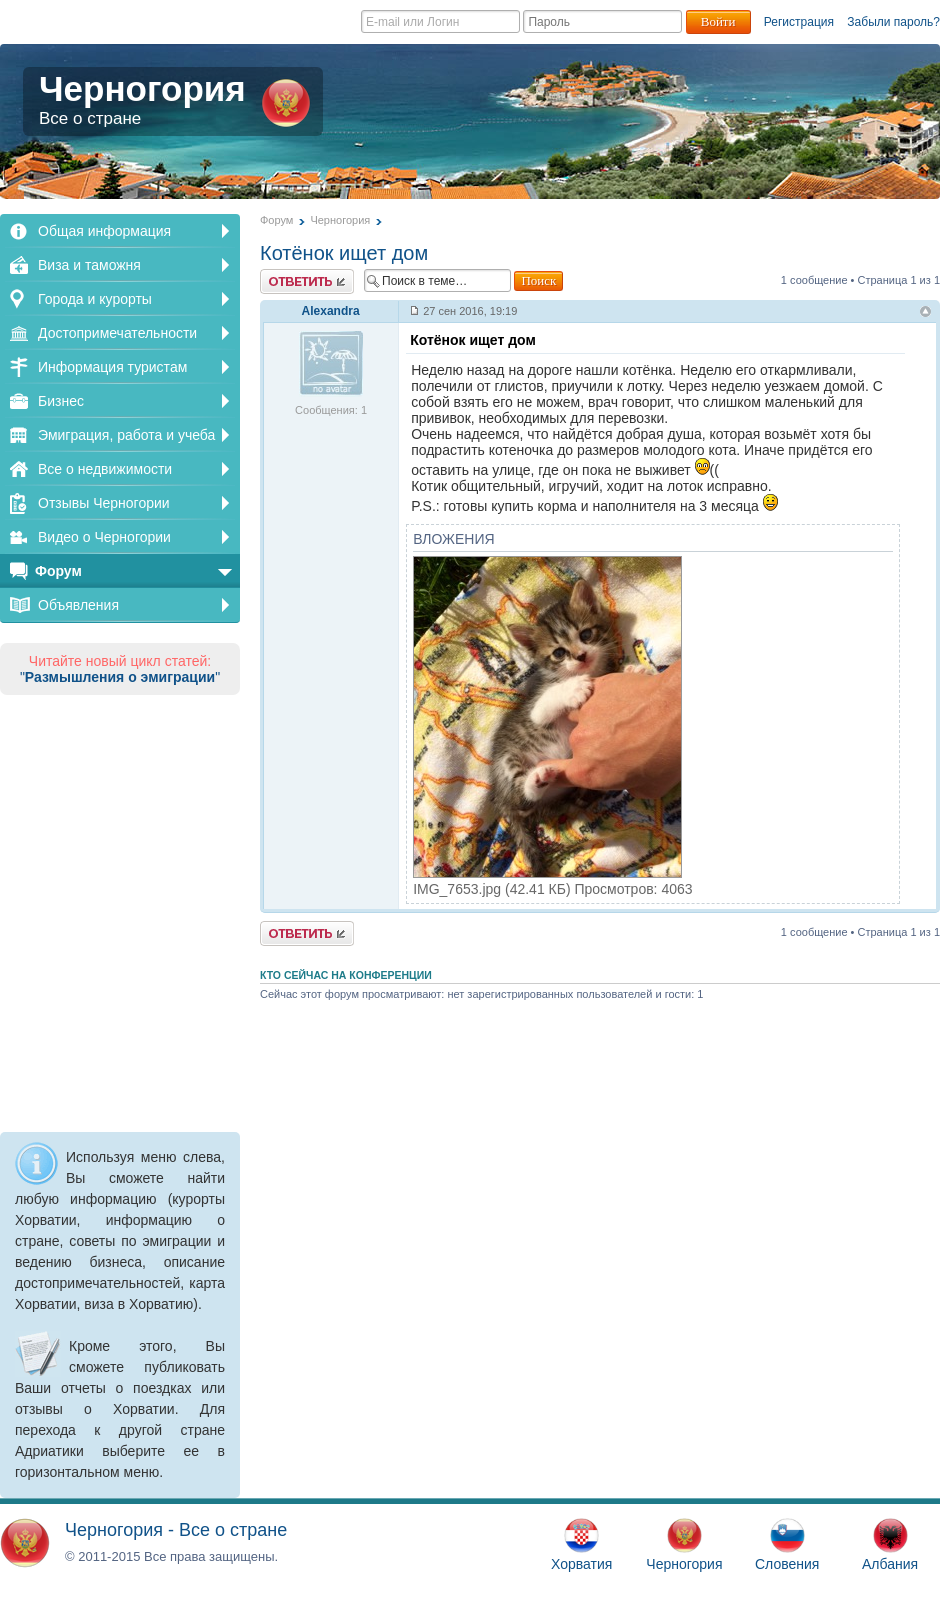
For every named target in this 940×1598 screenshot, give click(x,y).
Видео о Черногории (104, 537)
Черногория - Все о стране (176, 1530)
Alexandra (331, 311)
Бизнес (61, 401)
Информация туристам (112, 367)
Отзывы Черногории (104, 503)
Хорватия (581, 1545)
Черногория (175, 99)
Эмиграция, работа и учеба (126, 435)
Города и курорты (95, 299)
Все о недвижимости (105, 469)
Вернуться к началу (925, 313)
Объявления (78, 605)
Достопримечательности (117, 333)
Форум (58, 571)
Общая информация (104, 231)
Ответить (307, 281)
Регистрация (799, 22)
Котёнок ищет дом (344, 253)
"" (120, 677)
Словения (787, 1545)
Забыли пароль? (893, 22)
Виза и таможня (89, 265)
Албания (890, 1545)
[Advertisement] (120, 910)
